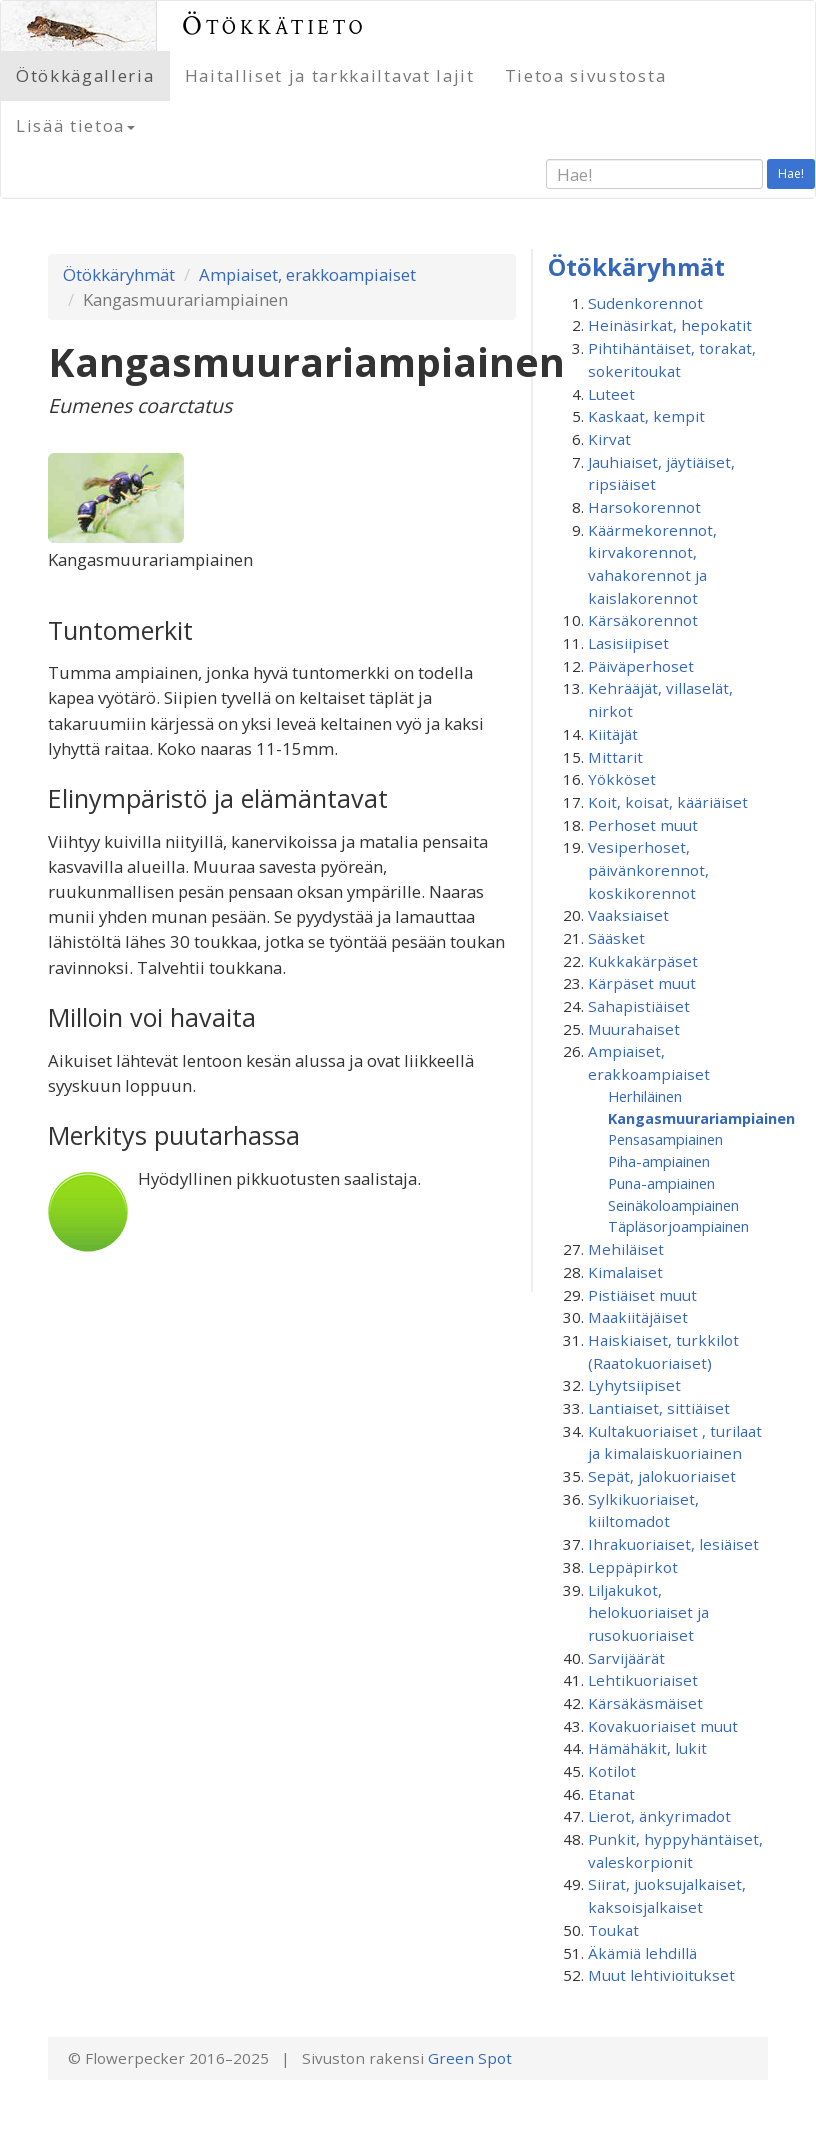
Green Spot (470, 2058)
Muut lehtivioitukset (661, 1975)
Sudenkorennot (645, 303)
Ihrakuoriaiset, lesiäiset (673, 1544)
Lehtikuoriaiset (643, 1680)
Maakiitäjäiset (638, 1317)
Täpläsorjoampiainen (678, 1226)
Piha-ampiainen (659, 1161)
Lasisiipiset (628, 643)
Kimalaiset (625, 1272)
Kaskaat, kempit (646, 416)
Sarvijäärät (626, 1658)
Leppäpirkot (633, 1567)
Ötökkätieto (274, 25)
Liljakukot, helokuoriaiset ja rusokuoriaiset (648, 1612)
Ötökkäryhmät (119, 274)
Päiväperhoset (641, 666)
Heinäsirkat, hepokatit (670, 325)
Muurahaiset (634, 1029)
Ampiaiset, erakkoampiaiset (307, 274)
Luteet (611, 394)
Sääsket (616, 938)
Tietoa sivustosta (586, 75)
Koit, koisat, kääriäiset (668, 802)
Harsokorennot (644, 507)
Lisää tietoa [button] (75, 125)
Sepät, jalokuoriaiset (662, 1476)
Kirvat (609, 439)
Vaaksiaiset (628, 915)
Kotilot (612, 1771)
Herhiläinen (645, 1096)
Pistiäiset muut (642, 1295)
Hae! (791, 173)
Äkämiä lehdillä (642, 1953)
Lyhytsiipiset (634, 1385)
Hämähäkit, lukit (647, 1748)
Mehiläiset (626, 1249)
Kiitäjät (613, 734)
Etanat (611, 1794)
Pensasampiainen (665, 1139)
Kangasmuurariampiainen (701, 1118)
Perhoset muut (643, 825)
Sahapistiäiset (639, 1006)
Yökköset (622, 779)
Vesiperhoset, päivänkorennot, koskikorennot (648, 869)
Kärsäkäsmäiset (645, 1703)
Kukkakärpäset (643, 961)
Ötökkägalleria (85, 75)
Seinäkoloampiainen (673, 1205)
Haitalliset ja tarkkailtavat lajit (330, 75)
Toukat (613, 1930)
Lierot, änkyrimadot (659, 1816)
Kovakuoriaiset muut (663, 1726)
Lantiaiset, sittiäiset (659, 1408)
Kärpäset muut (642, 983)
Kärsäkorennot (643, 620)
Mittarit (615, 757)
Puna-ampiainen (661, 1183)
